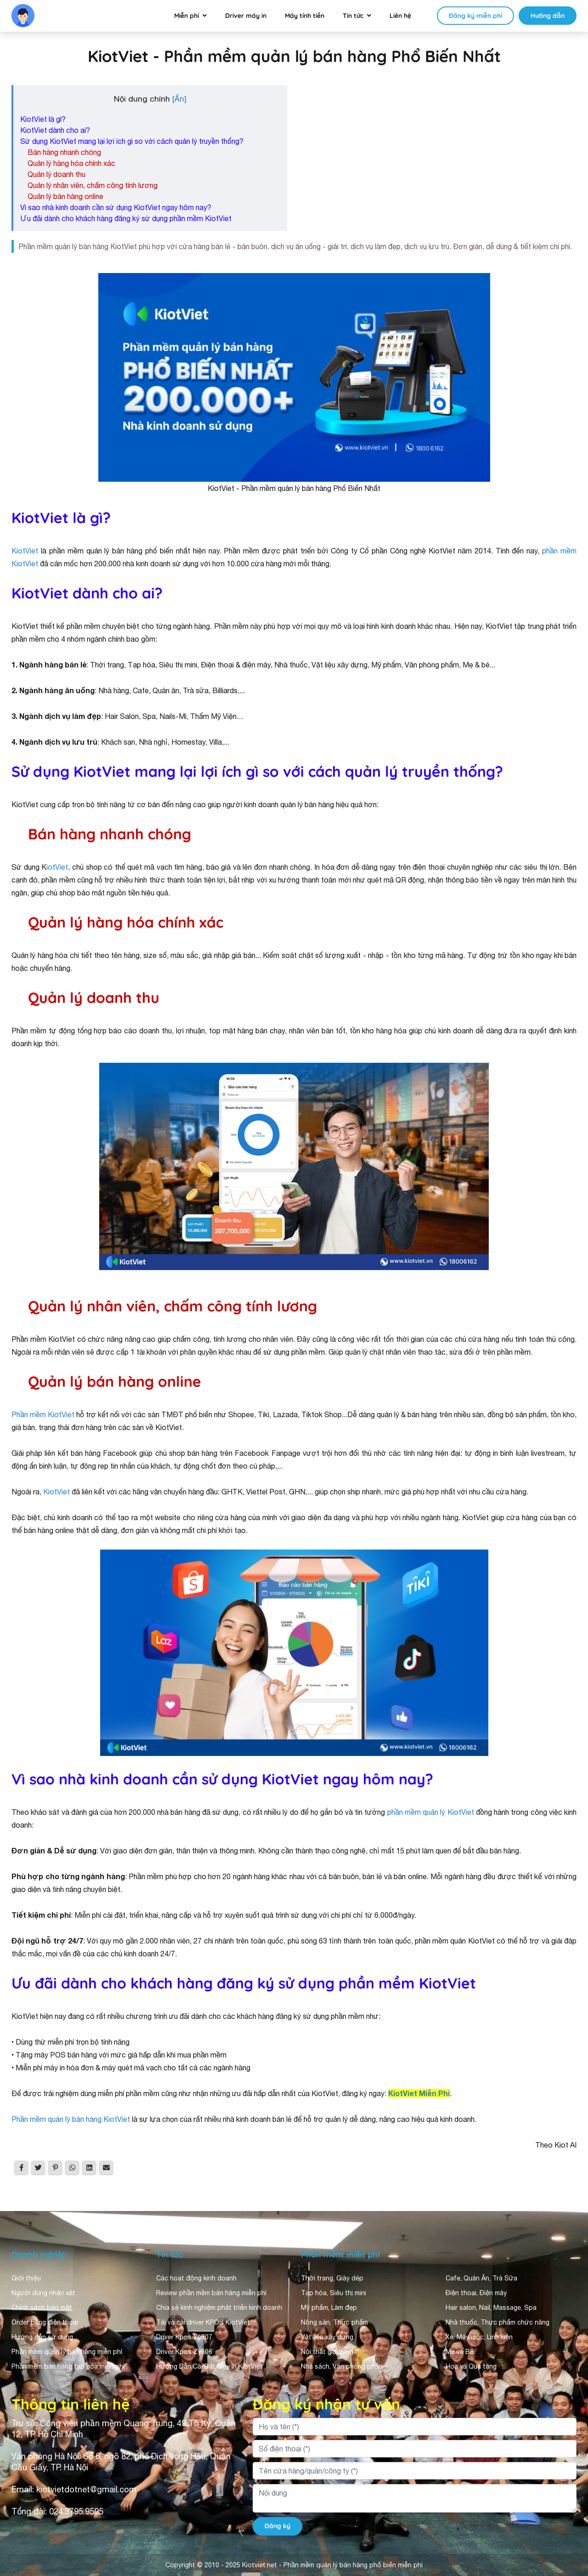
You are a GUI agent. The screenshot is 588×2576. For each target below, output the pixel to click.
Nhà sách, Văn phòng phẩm (342, 2366)
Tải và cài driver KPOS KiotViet (203, 2322)
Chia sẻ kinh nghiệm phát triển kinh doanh (219, 2307)
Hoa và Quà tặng (471, 2366)
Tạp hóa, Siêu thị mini (333, 2293)
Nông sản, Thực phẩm (334, 2322)
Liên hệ (400, 15)
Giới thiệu (26, 2278)
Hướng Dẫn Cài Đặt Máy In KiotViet (209, 2366)
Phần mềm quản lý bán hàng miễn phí (66, 2351)
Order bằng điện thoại (44, 2322)
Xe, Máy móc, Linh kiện (479, 2337)
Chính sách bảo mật (41, 2307)
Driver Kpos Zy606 (184, 2351)
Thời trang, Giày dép (332, 2278)
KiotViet (24, 551)
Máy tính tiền (304, 15)
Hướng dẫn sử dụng (42, 2337)
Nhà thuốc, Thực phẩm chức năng (497, 2322)
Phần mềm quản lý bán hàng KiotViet (70, 2119)
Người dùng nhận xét (43, 2293)
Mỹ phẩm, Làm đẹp (329, 2307)
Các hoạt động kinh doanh (196, 2278)
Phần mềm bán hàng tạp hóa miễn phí (67, 2366)
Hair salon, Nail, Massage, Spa (491, 2307)
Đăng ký (277, 2526)
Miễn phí (186, 15)
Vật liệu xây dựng (327, 2337)
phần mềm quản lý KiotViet (430, 1812)
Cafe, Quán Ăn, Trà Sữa (481, 2278)
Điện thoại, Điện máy (476, 2293)
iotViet (57, 867)
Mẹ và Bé (460, 2351)
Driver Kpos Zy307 (184, 2337)
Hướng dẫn (548, 15)
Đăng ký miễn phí (475, 15)
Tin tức (353, 15)
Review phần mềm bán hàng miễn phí (211, 2293)
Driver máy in (245, 15)
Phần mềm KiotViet (42, 1414)
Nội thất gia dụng (327, 2351)
